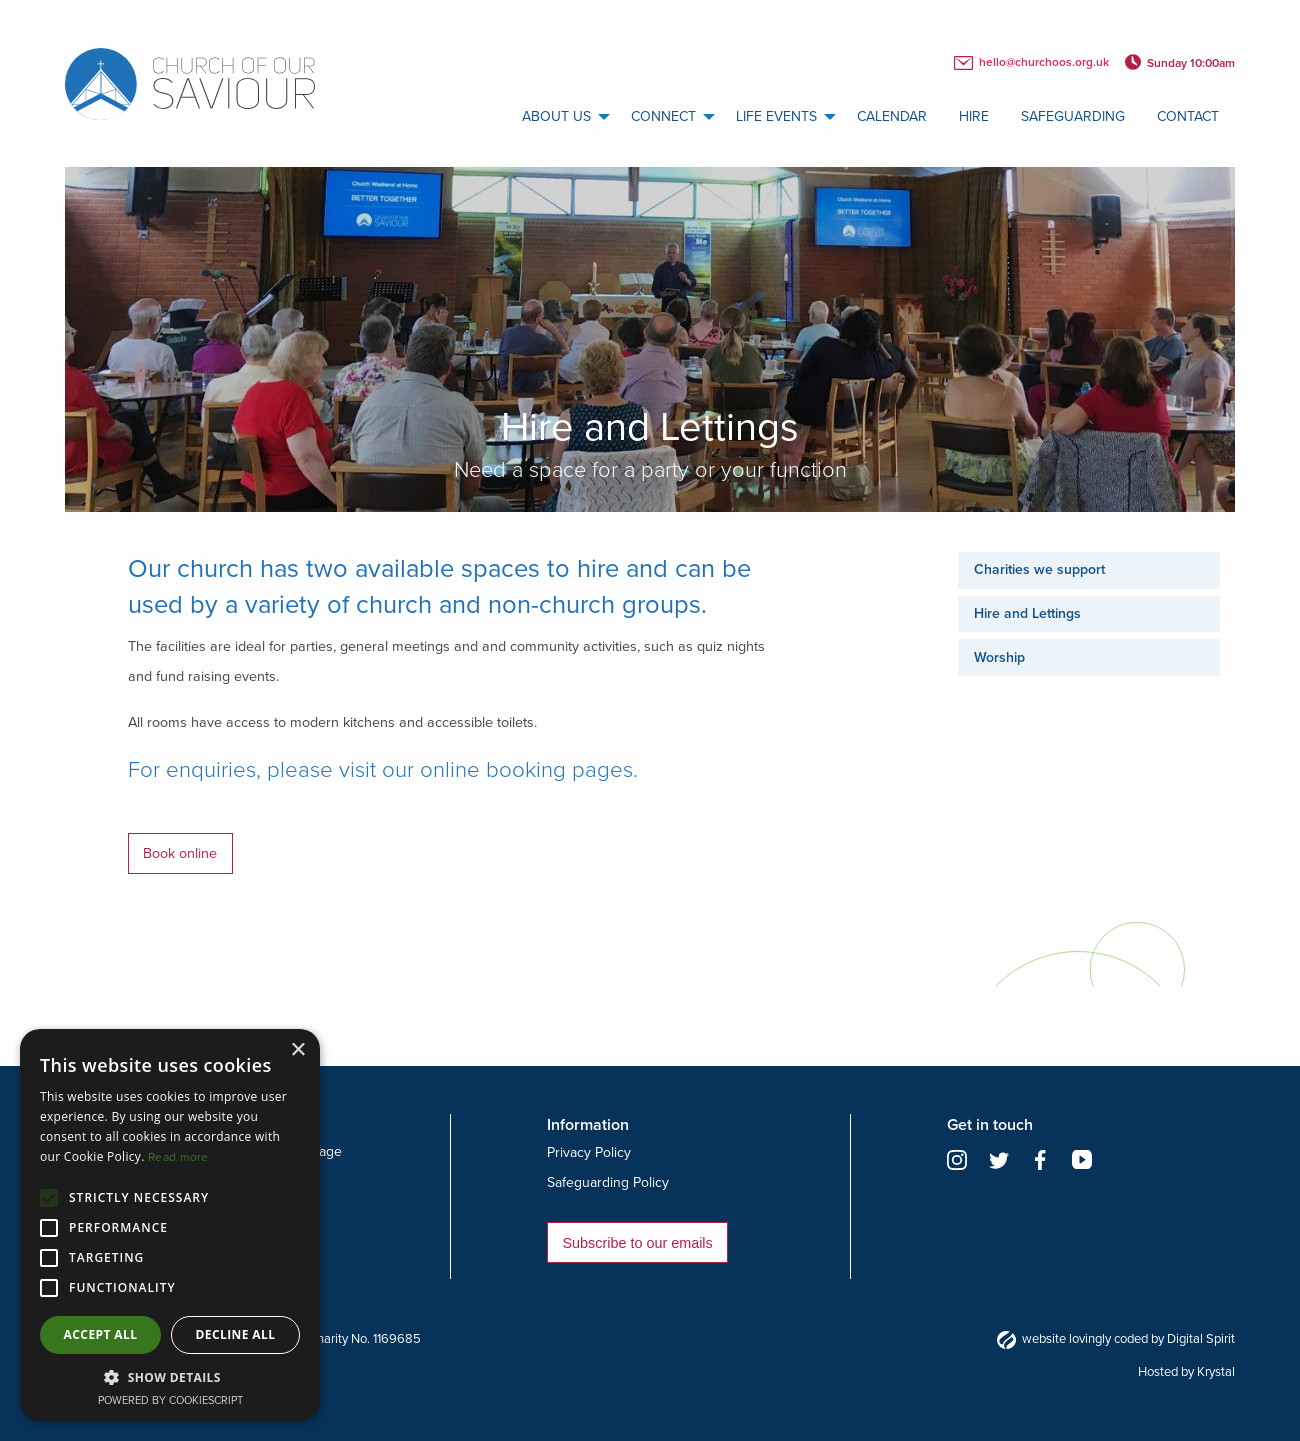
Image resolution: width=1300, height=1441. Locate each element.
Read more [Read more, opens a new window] (178, 1157)
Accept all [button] (101, 1334)
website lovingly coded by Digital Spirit (1116, 1339)
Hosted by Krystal (1186, 1372)
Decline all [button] (236, 1334)
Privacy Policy (589, 1152)
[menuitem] (560, 117)
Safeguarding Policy (608, 1182)
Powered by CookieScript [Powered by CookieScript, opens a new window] (170, 1400)
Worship (999, 657)
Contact (1188, 116)
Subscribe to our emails (637, 1243)
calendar (892, 116)
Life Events (776, 116)
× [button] (297, 1050)
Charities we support (1039, 569)
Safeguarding (1073, 116)
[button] (170, 1377)
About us (556, 116)
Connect (663, 116)
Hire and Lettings (1027, 613)
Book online (180, 853)
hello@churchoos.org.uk (1031, 63)
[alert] (170, 1225)
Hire (974, 116)
